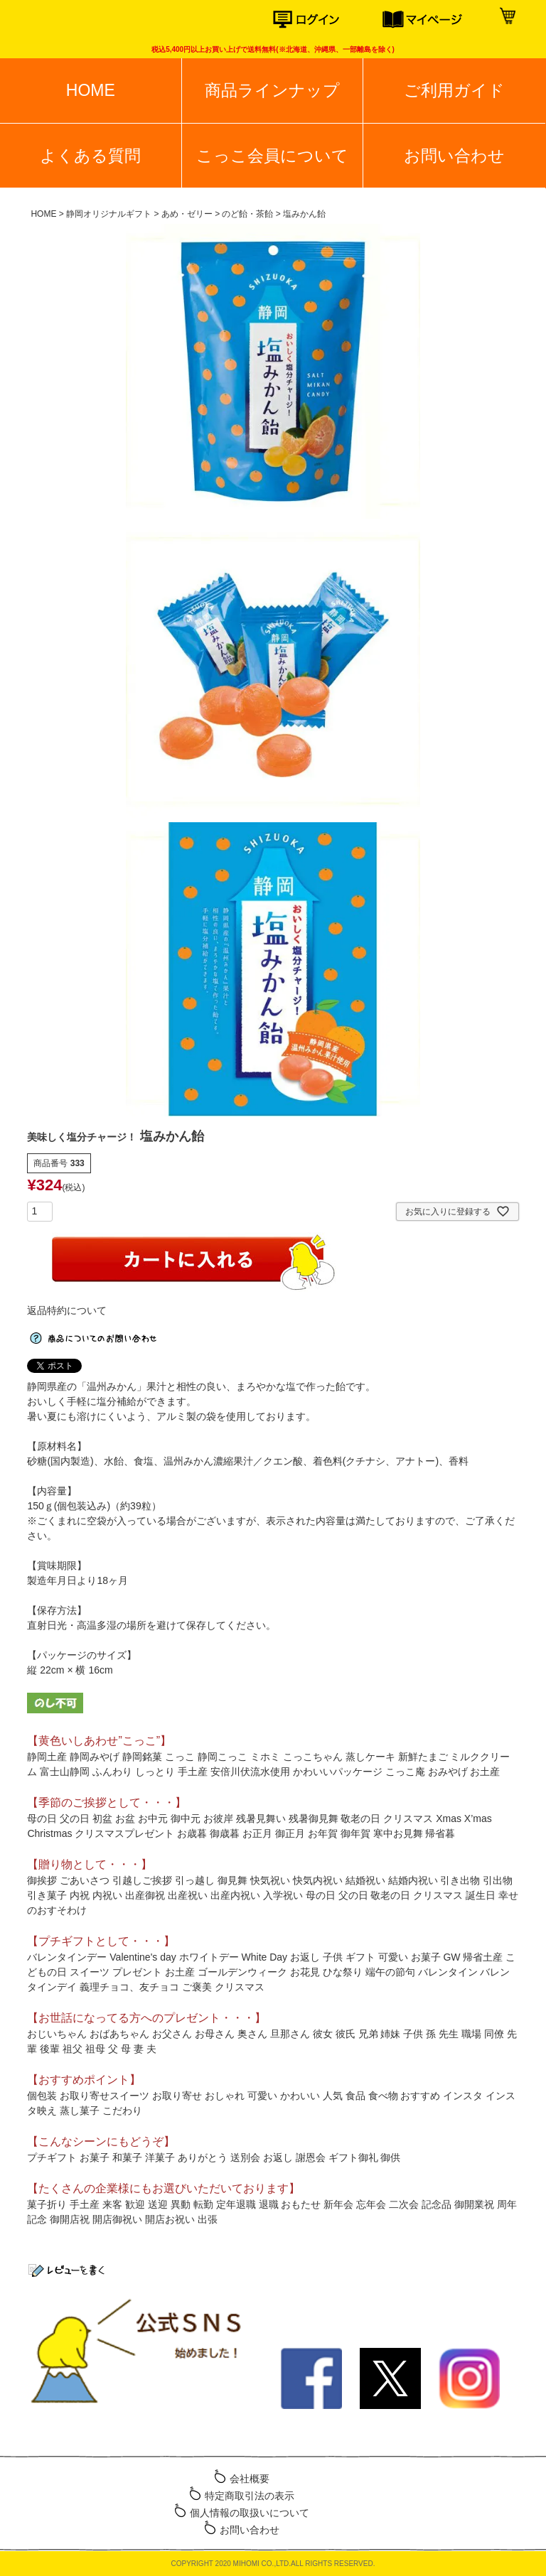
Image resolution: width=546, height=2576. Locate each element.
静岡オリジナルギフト (108, 214)
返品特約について (67, 1310)
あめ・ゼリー (187, 214)
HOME (90, 90)
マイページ (437, 19)
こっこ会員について (272, 155)
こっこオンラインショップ (66, 21)
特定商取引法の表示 (249, 2495)
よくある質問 (90, 155)
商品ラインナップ (272, 90)
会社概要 (249, 2478)
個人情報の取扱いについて (249, 2512)
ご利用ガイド (454, 90)
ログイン (327, 19)
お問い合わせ (454, 155)
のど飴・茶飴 (247, 214)
